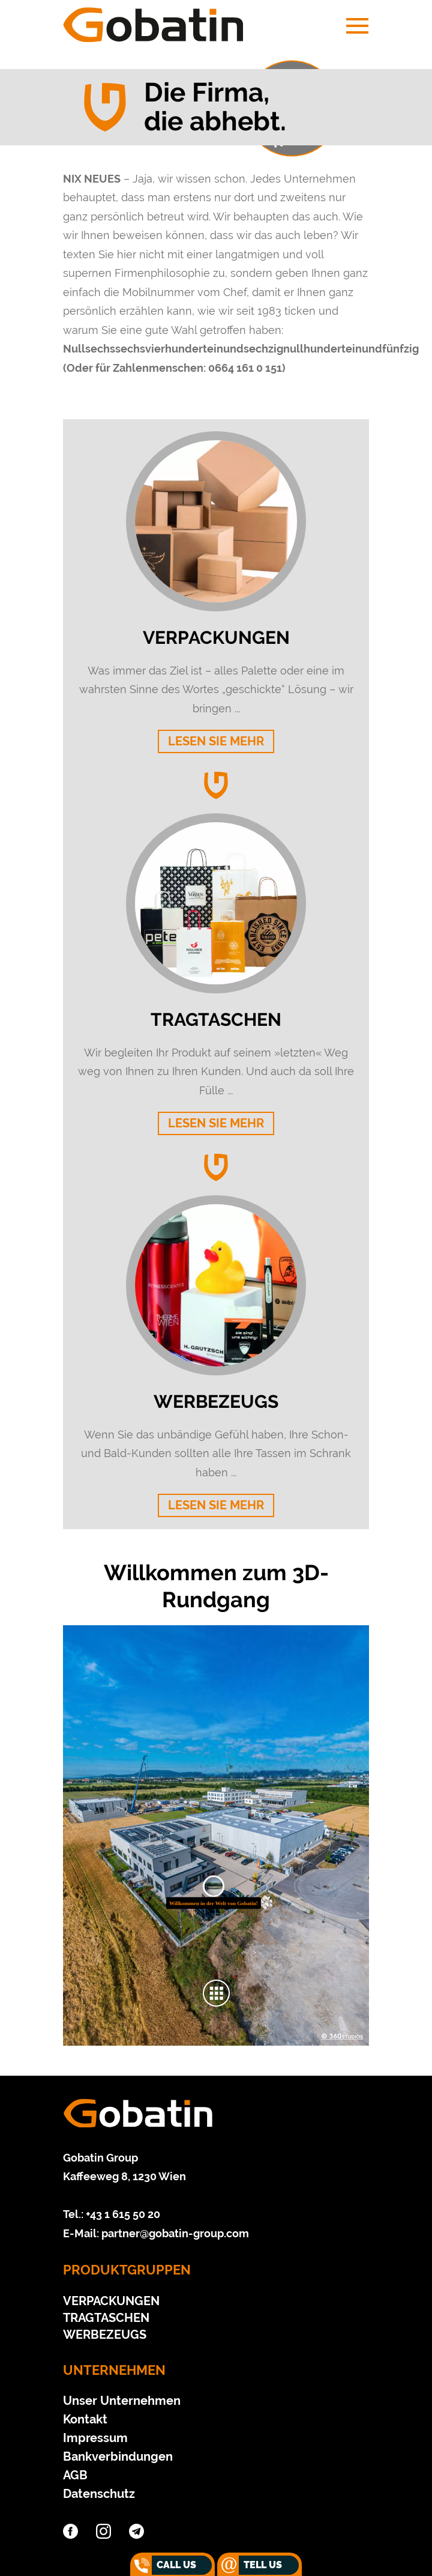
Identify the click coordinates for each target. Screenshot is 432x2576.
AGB (75, 2475)
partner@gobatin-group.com (175, 2233)
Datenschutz (99, 2494)
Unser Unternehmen (122, 2400)
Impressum (95, 2438)
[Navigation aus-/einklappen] (351, 25)
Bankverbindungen (118, 2456)
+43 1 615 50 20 (123, 2214)
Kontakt (85, 2419)
